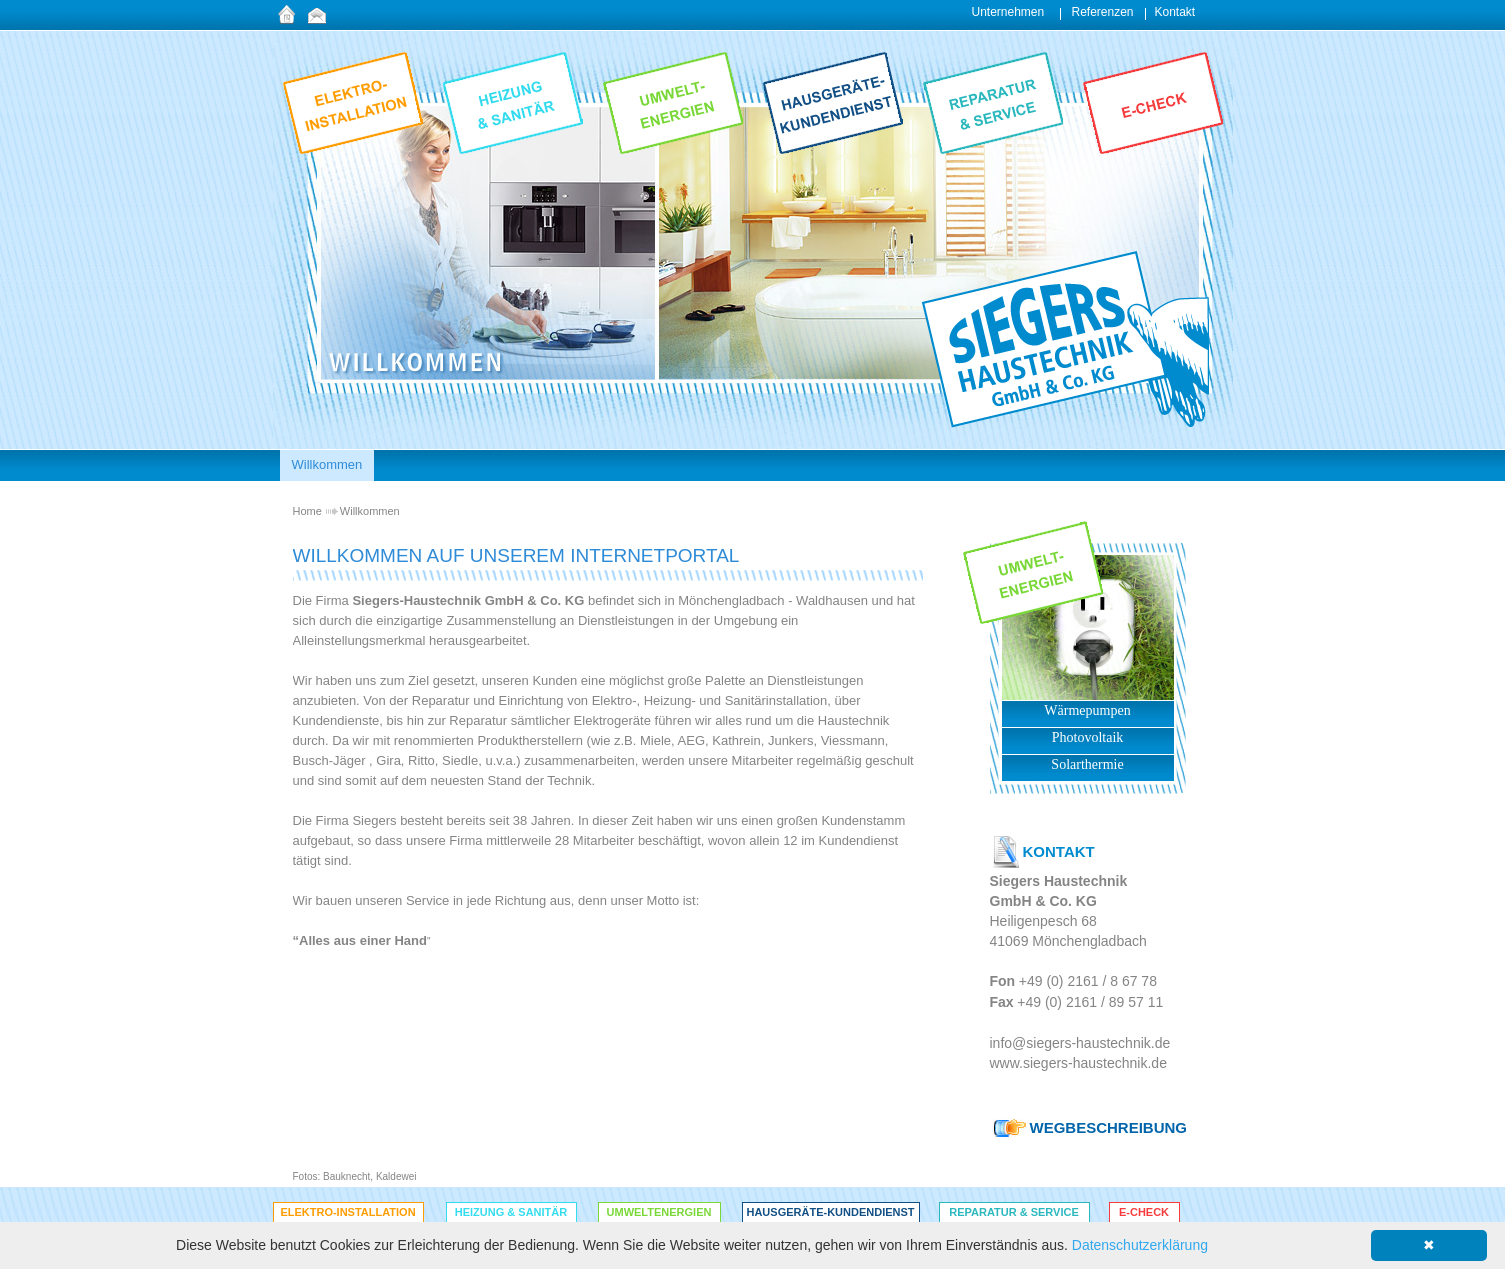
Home (307, 511)
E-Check (1144, 1212)
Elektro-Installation (347, 1212)
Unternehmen (1008, 12)
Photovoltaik (1088, 737)
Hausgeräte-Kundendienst (830, 1212)
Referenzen (1103, 12)
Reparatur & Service (1014, 1212)
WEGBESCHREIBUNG (1109, 1127)
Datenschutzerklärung (1140, 1245)
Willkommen (370, 511)
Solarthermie (1087, 764)
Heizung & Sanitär (511, 1212)
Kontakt (1175, 12)
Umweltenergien (659, 1212)
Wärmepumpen (1087, 710)
